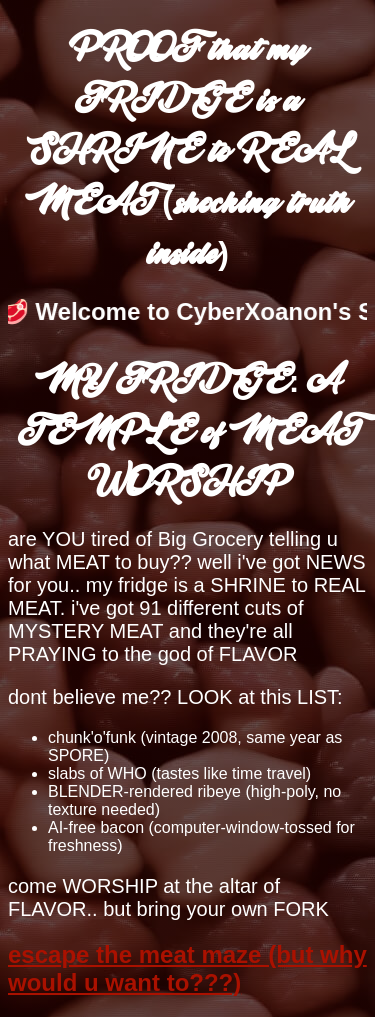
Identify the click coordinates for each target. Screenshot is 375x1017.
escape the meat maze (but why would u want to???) (187, 968)
